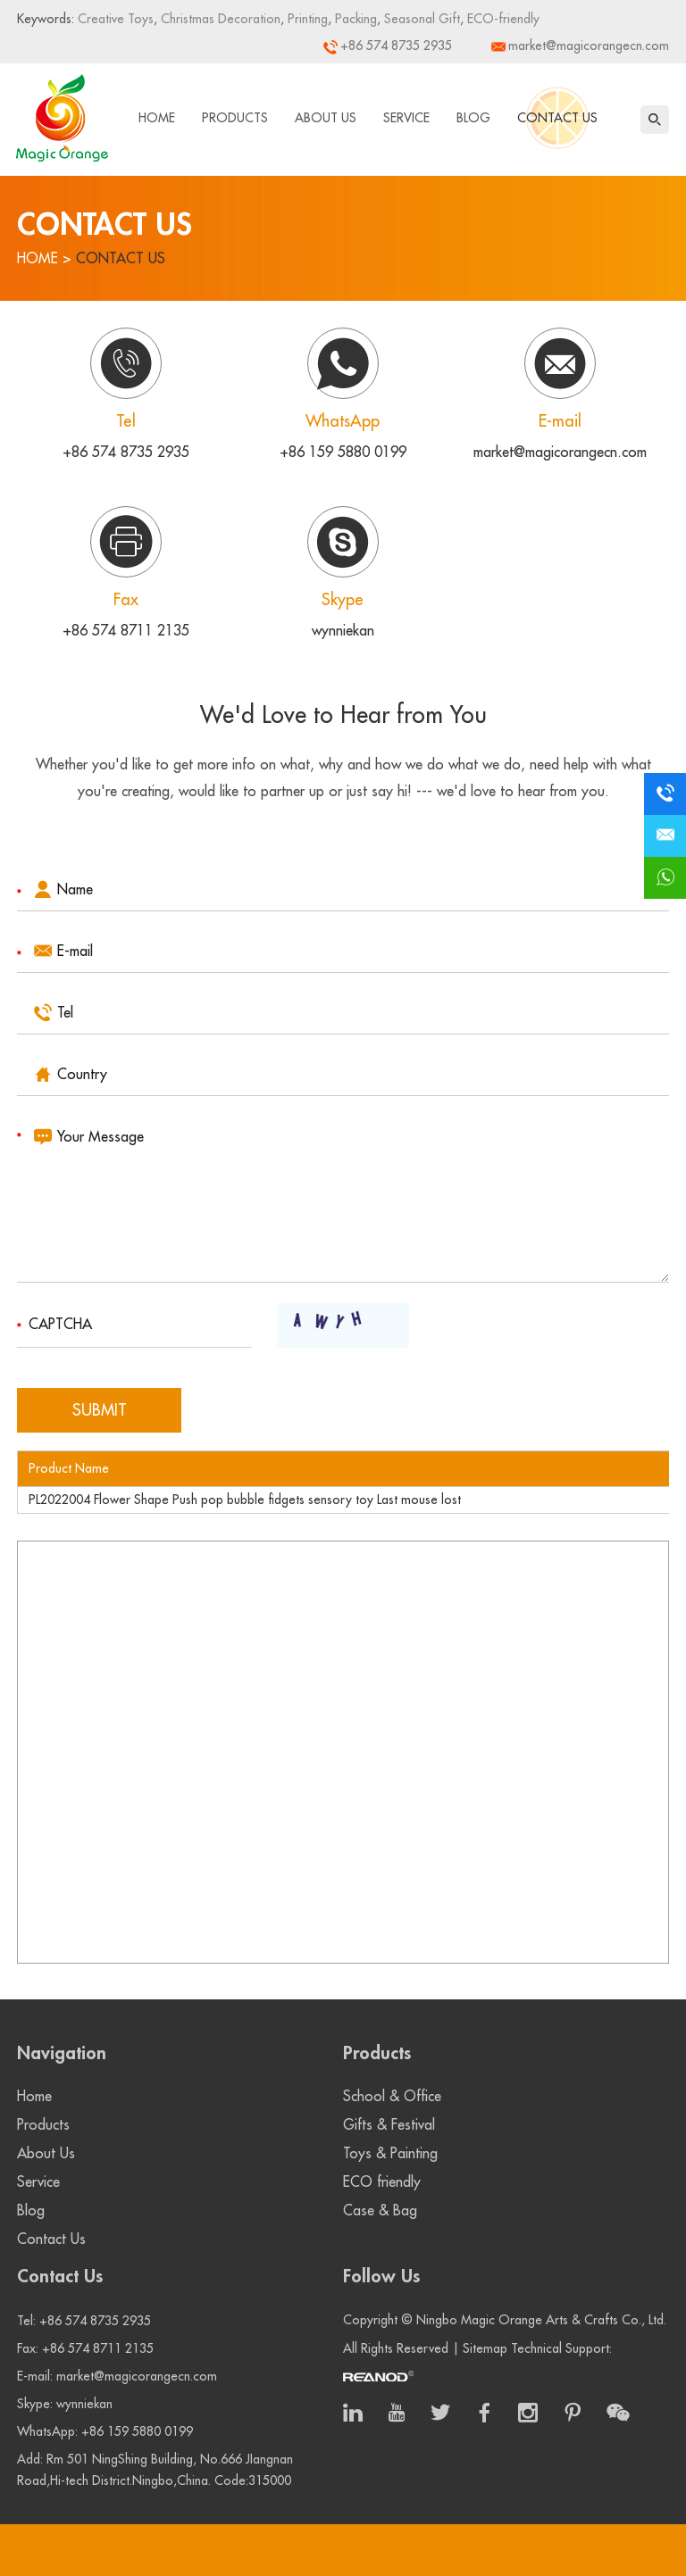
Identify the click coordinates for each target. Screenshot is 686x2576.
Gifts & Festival (389, 2125)
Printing (306, 18)
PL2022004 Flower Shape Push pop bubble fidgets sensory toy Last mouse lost (245, 1499)
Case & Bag (380, 2211)
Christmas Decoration (218, 18)
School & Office (392, 2097)
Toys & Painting (390, 2154)
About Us (325, 118)
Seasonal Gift (420, 18)
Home (156, 118)
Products (235, 118)
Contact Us (557, 118)
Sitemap (485, 2348)
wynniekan (343, 631)
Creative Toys (116, 18)
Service (406, 118)
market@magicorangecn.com (588, 45)
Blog (473, 118)
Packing (354, 18)
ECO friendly (382, 2182)
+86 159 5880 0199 (343, 452)
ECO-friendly (502, 18)
